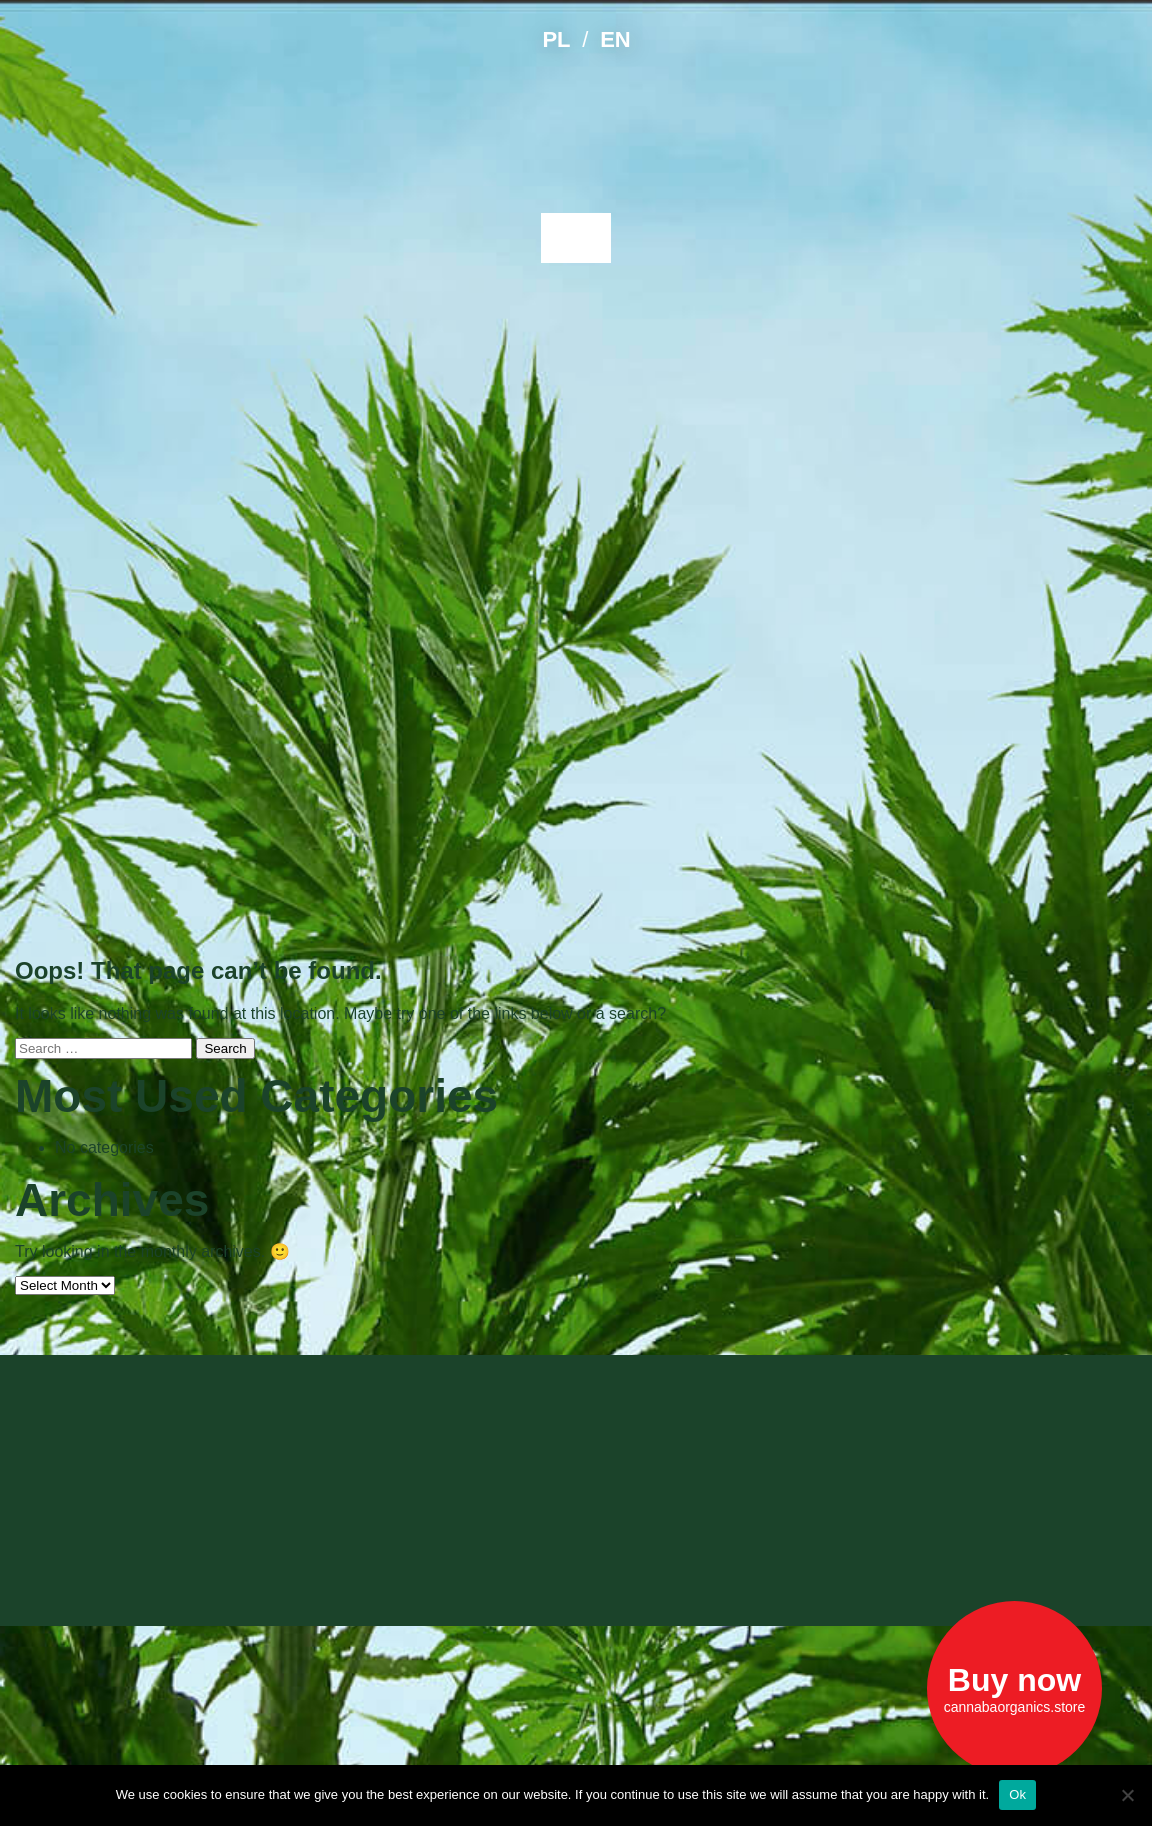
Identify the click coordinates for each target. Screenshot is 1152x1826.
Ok (1017, 1794)
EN (615, 39)
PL (556, 39)
